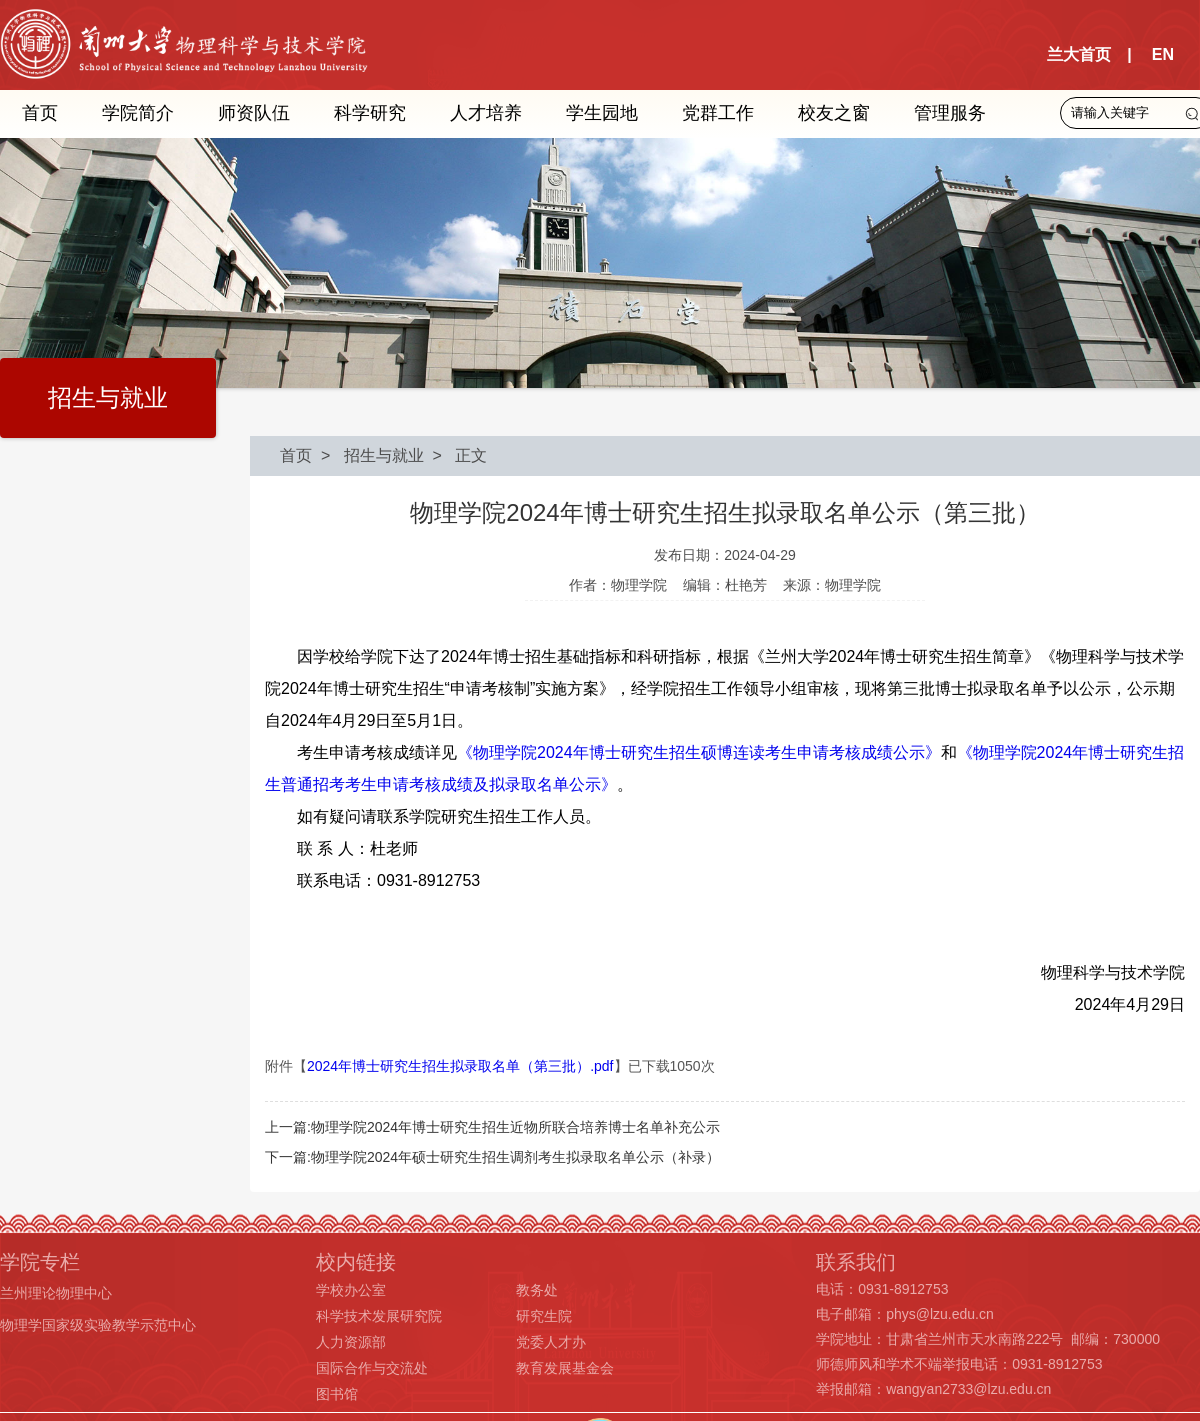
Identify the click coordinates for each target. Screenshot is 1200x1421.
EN (1163, 54)
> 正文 (456, 455)
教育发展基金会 (565, 1368)
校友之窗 (834, 113)
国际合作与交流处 (372, 1368)
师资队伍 (254, 113)
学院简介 (138, 113)
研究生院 (544, 1316)
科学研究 (370, 113)
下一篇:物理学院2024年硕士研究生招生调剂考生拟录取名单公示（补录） (492, 1157)
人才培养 (486, 113)
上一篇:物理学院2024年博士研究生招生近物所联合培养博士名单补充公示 (492, 1127)
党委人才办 (551, 1342)
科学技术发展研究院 (379, 1316)
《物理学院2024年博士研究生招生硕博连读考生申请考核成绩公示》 (699, 752)
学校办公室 (351, 1290)
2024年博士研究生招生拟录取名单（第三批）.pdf (460, 1066)
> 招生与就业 (368, 455)
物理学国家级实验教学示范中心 (98, 1325)
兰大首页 (1079, 54)
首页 (40, 113)
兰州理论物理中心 (56, 1293)
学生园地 (602, 113)
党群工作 (718, 113)
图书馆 (337, 1394)
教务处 (537, 1290)
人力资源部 (351, 1342)
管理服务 (950, 113)
